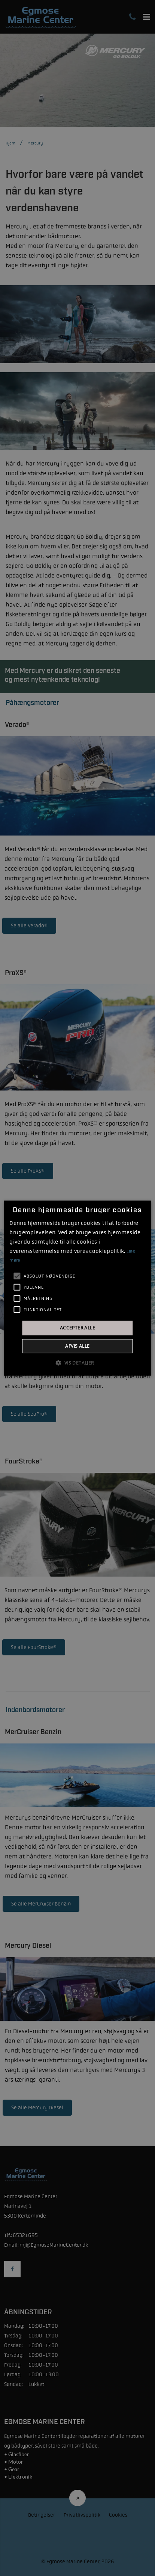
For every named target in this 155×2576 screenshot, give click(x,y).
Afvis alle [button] (77, 1346)
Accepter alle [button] (77, 1328)
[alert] (77, 1288)
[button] (77, 1362)
